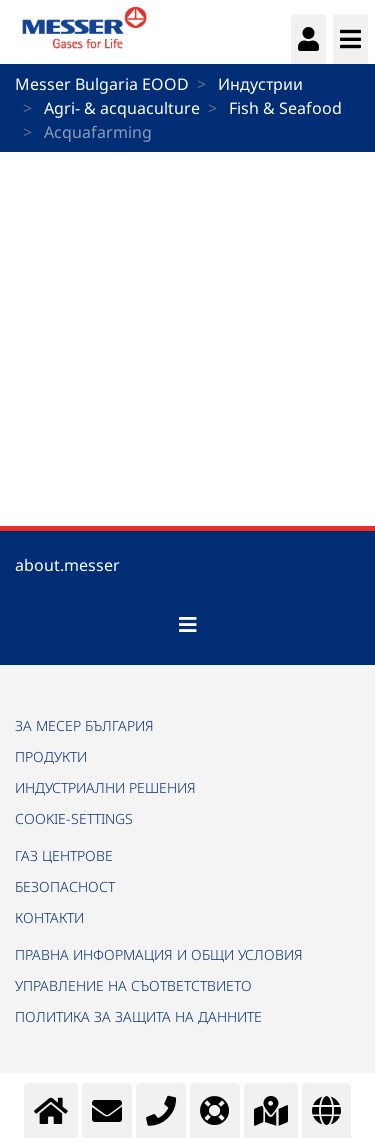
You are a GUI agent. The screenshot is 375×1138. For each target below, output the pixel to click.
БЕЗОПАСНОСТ (65, 886)
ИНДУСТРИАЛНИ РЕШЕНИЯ (105, 787)
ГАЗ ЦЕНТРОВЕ (64, 855)
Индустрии (260, 84)
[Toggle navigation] (188, 625)
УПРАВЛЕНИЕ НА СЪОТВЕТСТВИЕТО (133, 985)
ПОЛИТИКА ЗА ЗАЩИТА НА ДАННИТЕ (138, 1016)
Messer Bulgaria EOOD (102, 84)
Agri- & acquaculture (122, 108)
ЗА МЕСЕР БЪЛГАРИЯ (84, 725)
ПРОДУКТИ (51, 756)
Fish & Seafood (285, 108)
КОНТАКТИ (49, 917)
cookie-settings (74, 818)
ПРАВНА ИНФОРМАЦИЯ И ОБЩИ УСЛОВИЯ (159, 954)
